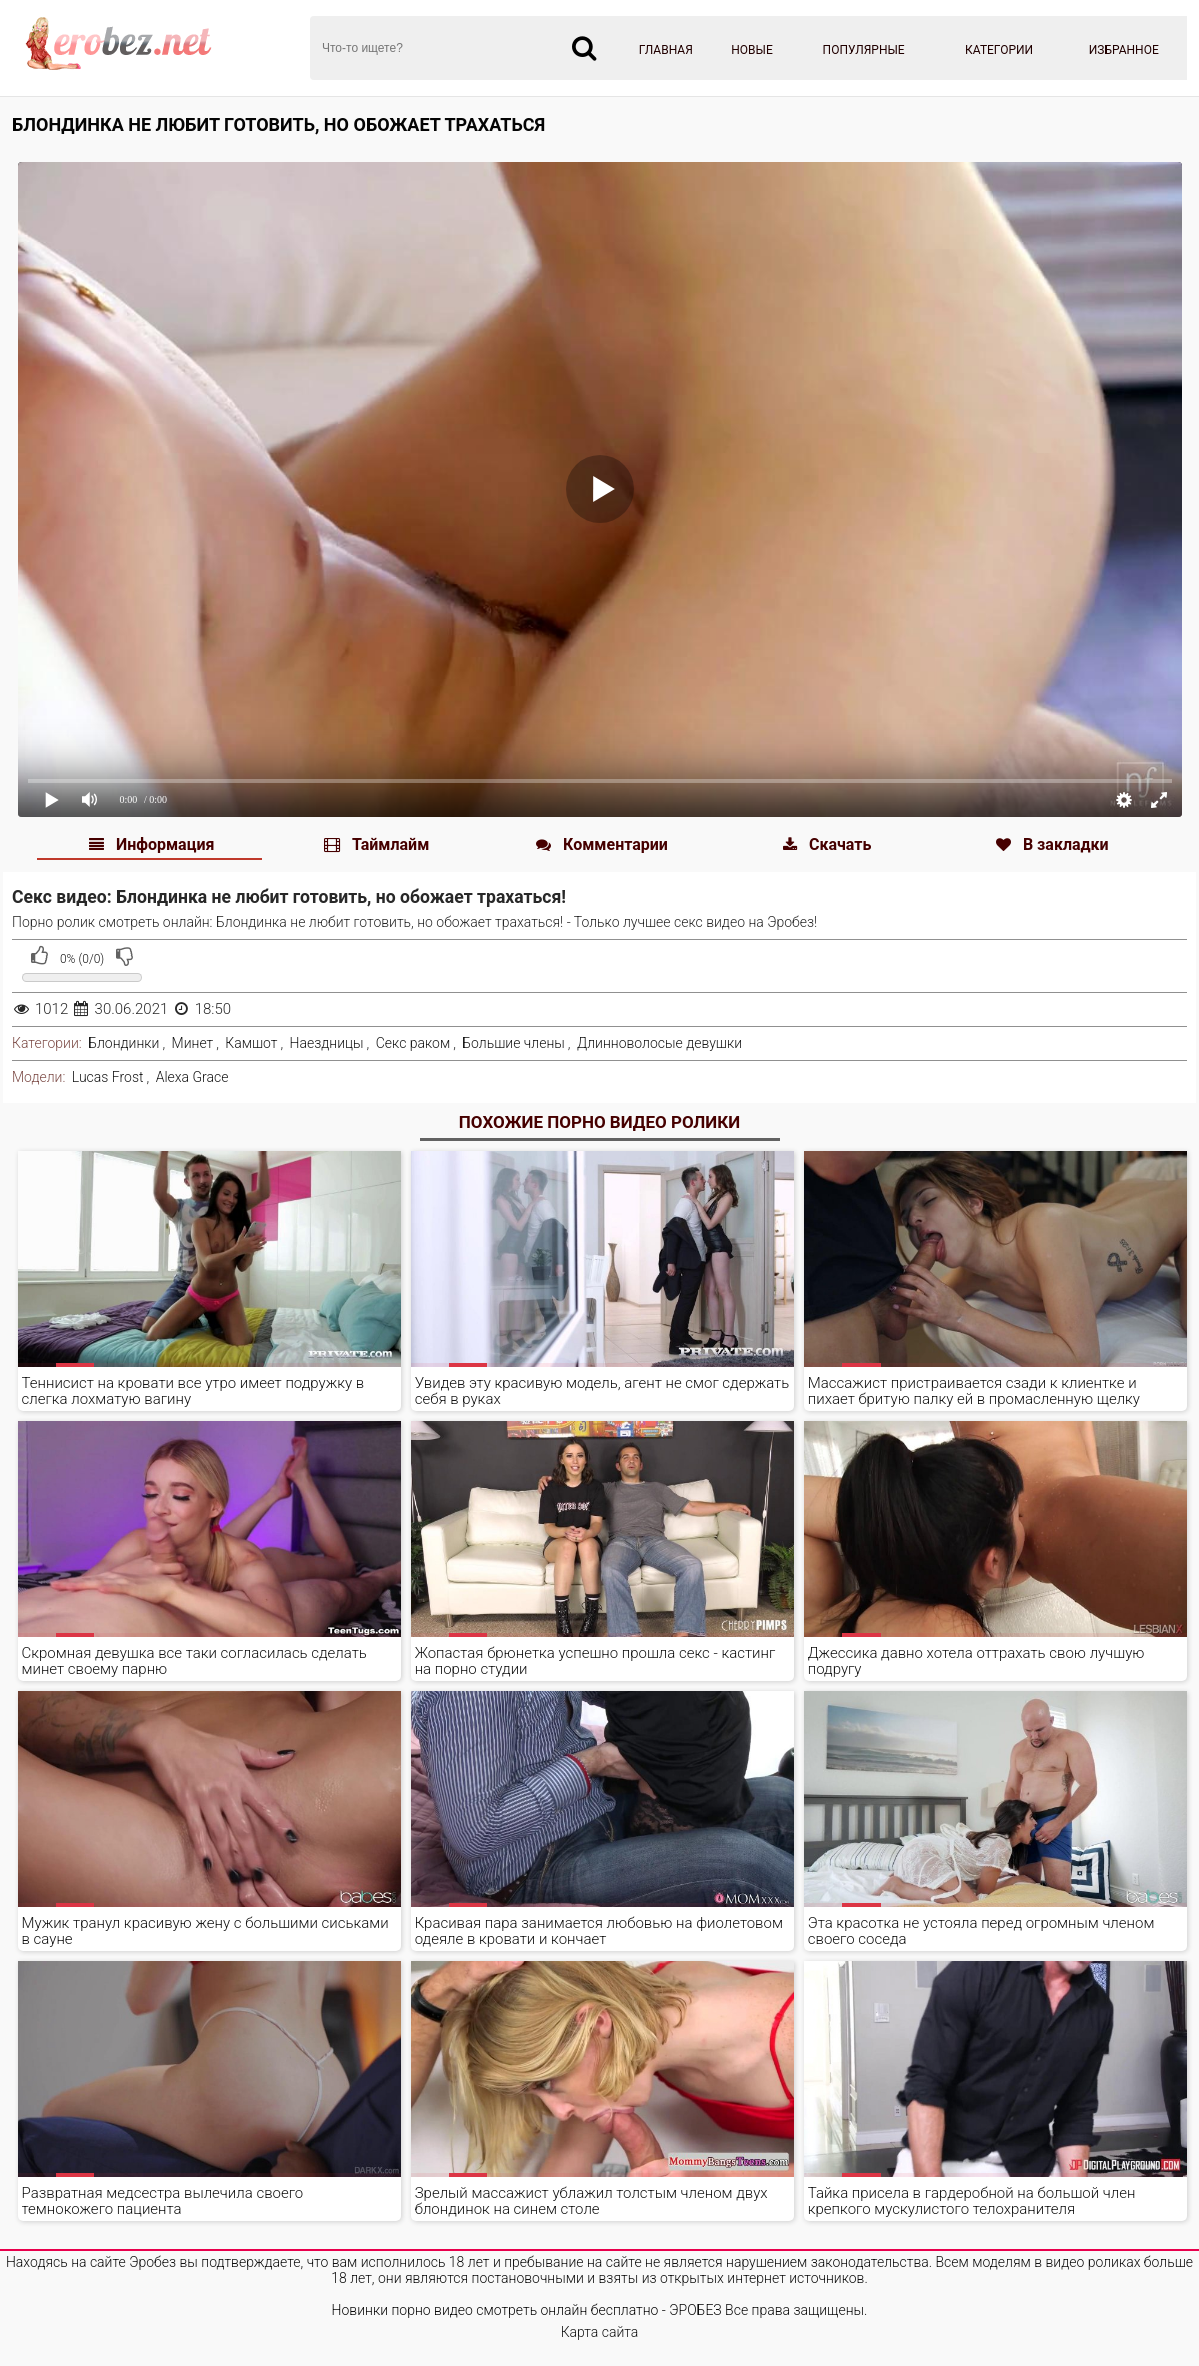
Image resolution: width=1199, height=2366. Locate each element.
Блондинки (123, 1043)
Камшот (251, 1043)
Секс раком (413, 1043)
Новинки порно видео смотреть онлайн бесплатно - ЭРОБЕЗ (527, 2310)
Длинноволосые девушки (659, 1043)
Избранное (1124, 50)
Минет (193, 1043)
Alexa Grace (192, 1077)
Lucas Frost (108, 1077)
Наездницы (327, 1043)
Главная (666, 50)
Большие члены (513, 1043)
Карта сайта (600, 2332)
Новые (752, 50)
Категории (999, 50)
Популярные (864, 50)
